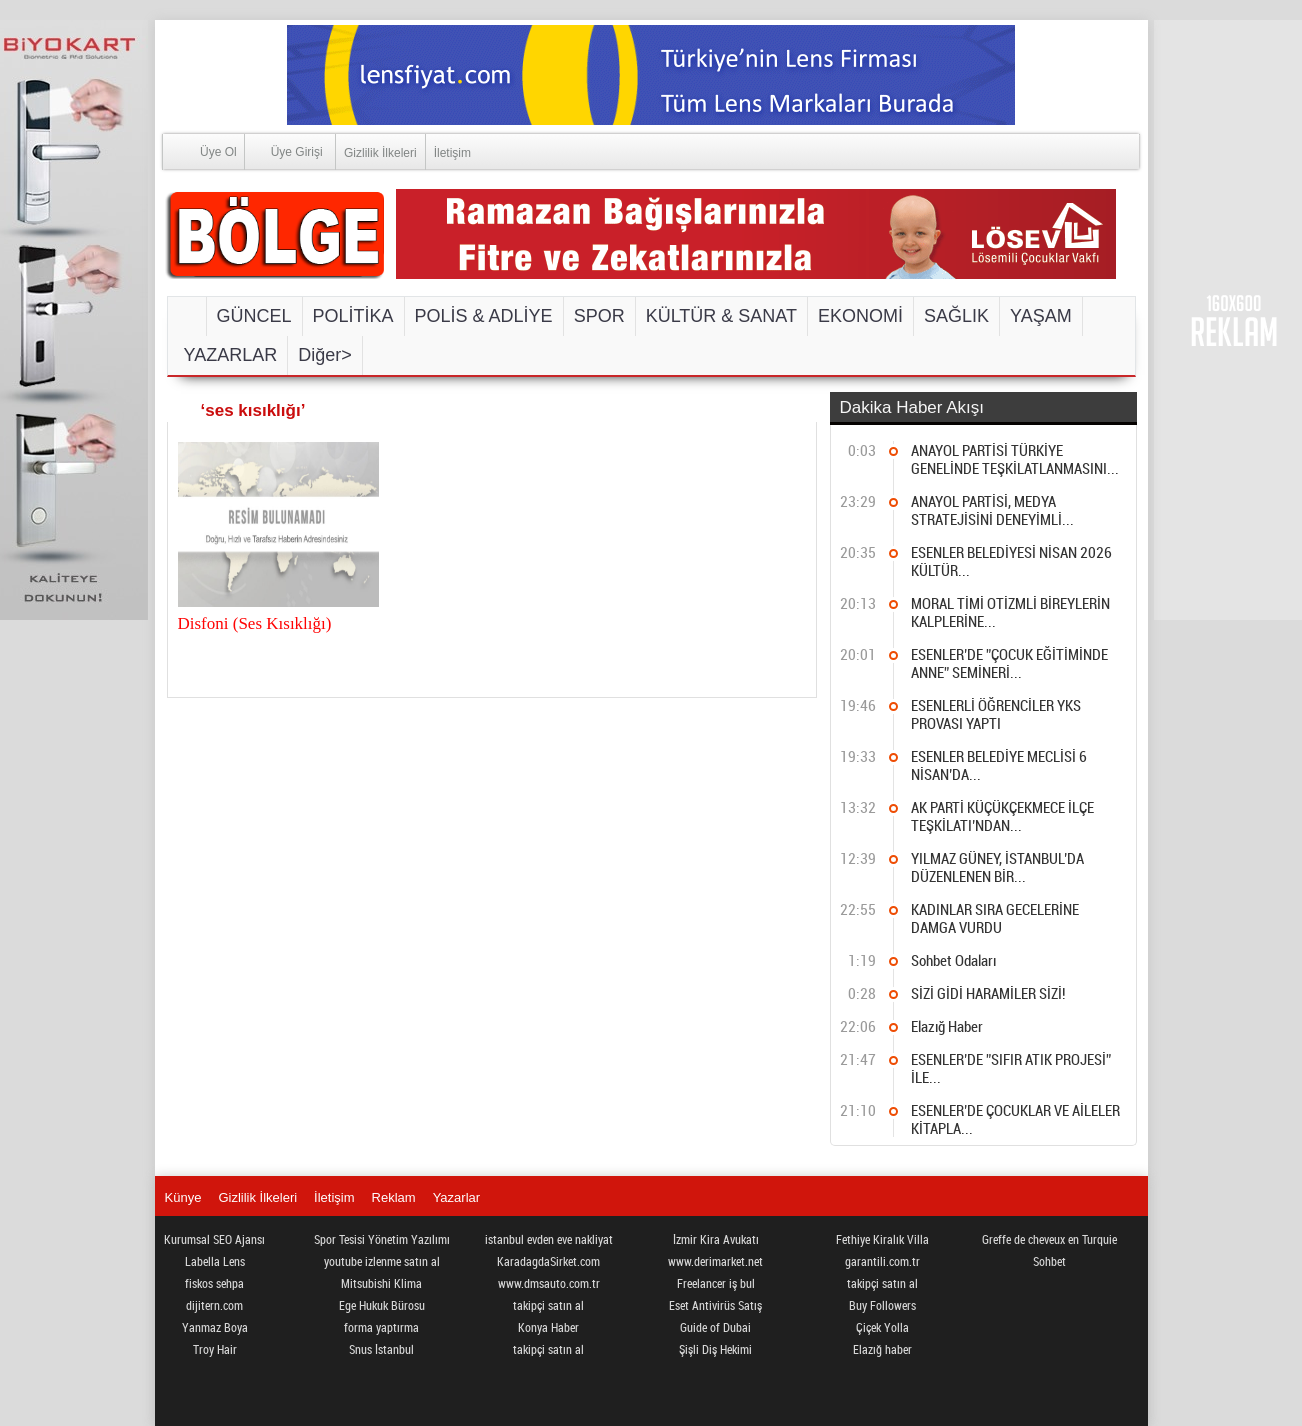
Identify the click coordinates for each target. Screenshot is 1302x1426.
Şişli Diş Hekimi (715, 1349)
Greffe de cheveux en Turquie (1049, 1239)
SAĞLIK (956, 316)
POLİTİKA (353, 316)
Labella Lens (215, 1261)
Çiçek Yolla (882, 1327)
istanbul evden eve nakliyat (549, 1239)
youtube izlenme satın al (382, 1261)
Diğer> (325, 355)
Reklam (394, 1197)
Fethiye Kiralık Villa (882, 1239)
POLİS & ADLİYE (484, 316)
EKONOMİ (860, 316)
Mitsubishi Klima (381, 1283)
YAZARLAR (231, 355)
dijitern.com (214, 1305)
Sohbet (1049, 1261)
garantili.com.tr (882, 1261)
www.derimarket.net (715, 1261)
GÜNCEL (254, 316)
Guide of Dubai (715, 1327)
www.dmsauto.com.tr (549, 1283)
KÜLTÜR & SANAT (721, 316)
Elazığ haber (882, 1349)
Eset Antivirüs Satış (715, 1305)
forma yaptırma (381, 1327)
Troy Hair (215, 1349)
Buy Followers (882, 1305)
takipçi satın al (548, 1305)
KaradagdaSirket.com (548, 1261)
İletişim (452, 153)
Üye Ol (200, 150)
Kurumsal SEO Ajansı (214, 1239)
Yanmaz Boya (215, 1327)
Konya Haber (548, 1327)
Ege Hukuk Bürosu (382, 1305)
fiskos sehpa (214, 1283)
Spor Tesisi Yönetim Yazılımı (382, 1239)
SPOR (599, 316)
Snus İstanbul (381, 1349)
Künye (183, 1197)
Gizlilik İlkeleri (380, 153)
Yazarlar (456, 1197)
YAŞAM (1041, 316)
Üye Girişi (284, 150)
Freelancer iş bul (716, 1283)
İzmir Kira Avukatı (716, 1239)
